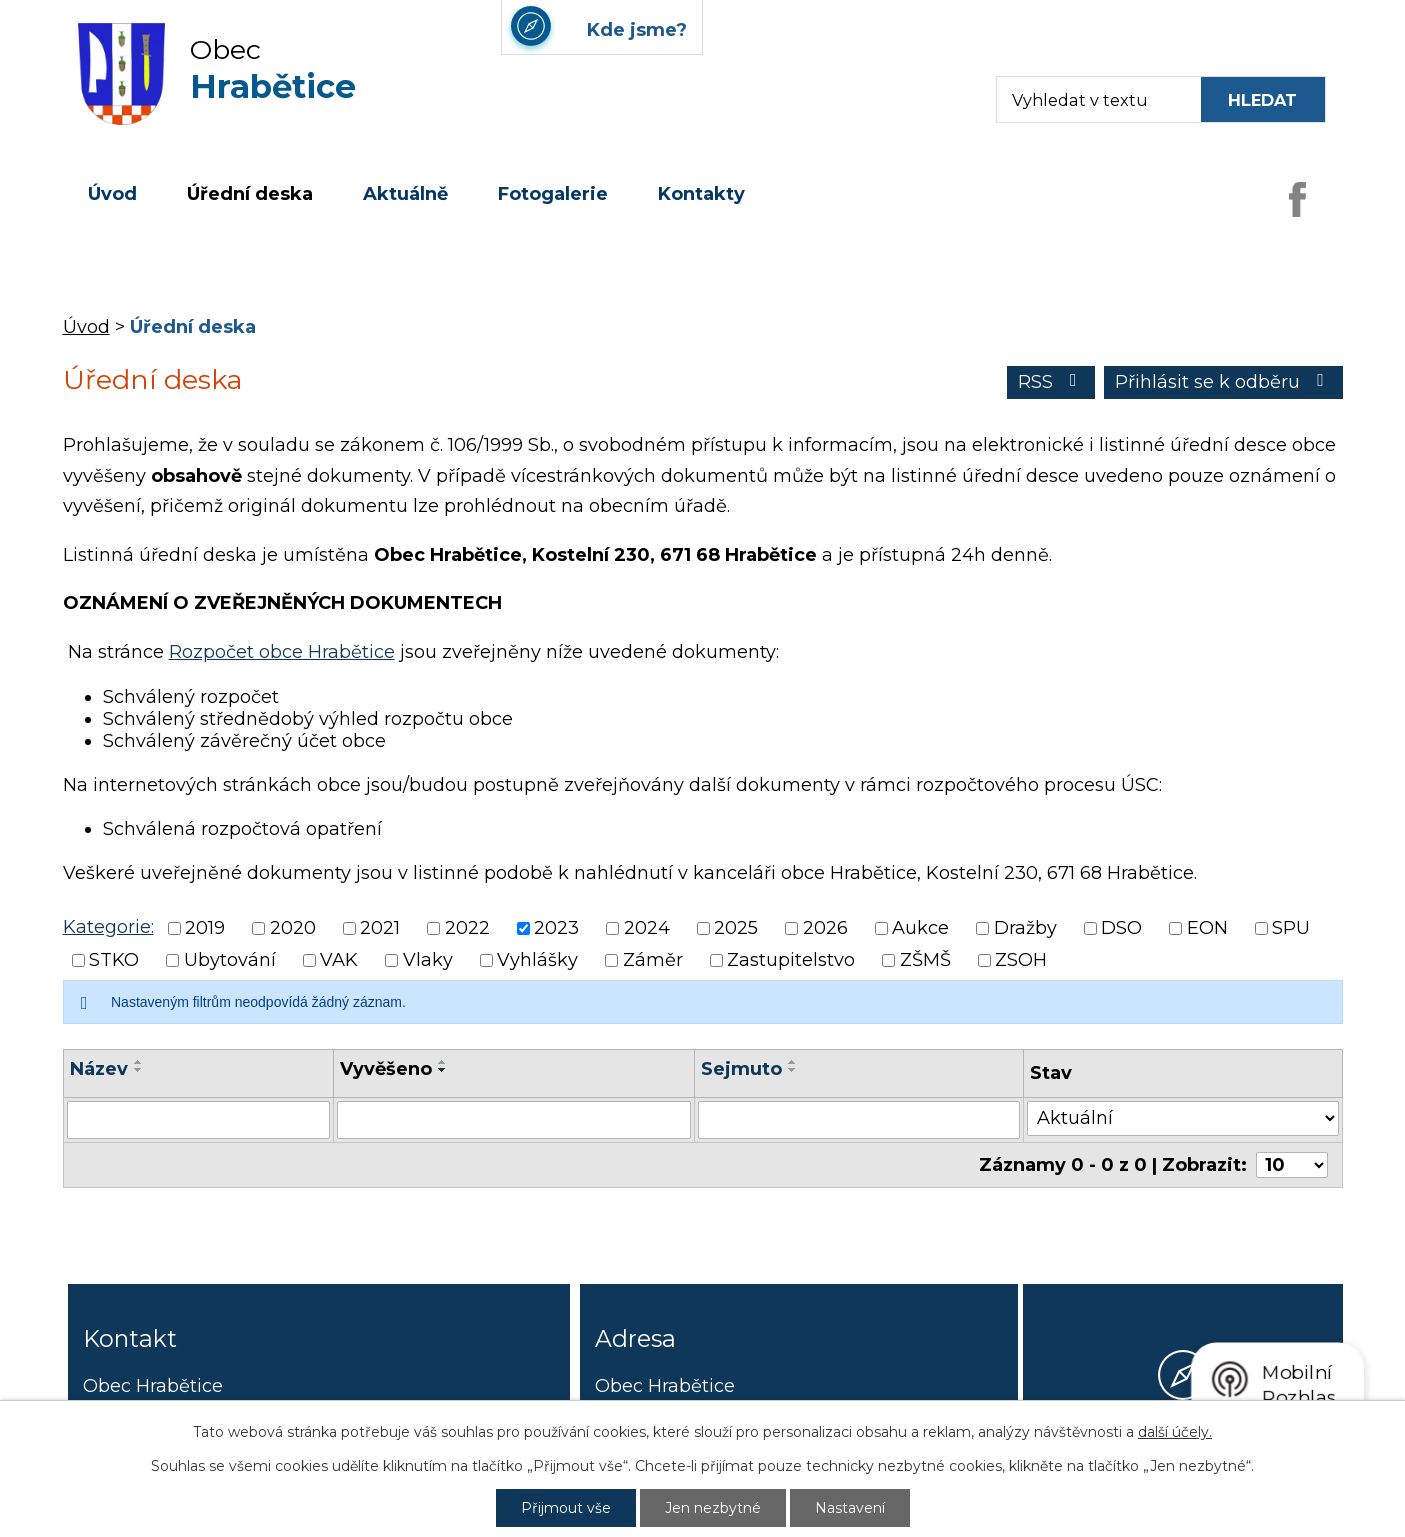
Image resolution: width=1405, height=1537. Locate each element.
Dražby (1025, 928)
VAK (339, 960)
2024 (647, 928)
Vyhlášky (537, 960)
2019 (205, 928)
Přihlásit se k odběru (1223, 382)
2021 (380, 928)
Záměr (653, 960)
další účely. (1175, 1432)
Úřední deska (250, 194)
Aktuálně (405, 194)
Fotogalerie (553, 194)
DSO (1121, 928)
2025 (736, 928)
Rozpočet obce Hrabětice (282, 652)
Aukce (920, 928)
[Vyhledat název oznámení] (199, 1120)
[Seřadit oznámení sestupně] (139, 1070)
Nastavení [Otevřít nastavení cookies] (850, 1508)
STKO (114, 960)
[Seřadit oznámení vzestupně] (139, 1062)
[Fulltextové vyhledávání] (1089, 99)
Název (99, 1069)
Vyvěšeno (386, 1069)
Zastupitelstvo (791, 960)
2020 (293, 928)
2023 (556, 928)
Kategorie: (108, 927)
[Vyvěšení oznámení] (513, 1120)
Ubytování (230, 960)
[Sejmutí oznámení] (859, 1120)
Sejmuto (741, 1069)
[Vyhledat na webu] (1263, 99)
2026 (825, 928)
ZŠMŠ (925, 960)
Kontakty (701, 194)
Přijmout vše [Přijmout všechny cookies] (566, 1508)
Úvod (112, 194)
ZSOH (1021, 960)
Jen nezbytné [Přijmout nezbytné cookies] (713, 1508)
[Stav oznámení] (1182, 1118)
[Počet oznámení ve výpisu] (1292, 1165)
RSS (1051, 382)
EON (1207, 928)
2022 (467, 928)
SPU (1291, 928)
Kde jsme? (1183, 1449)
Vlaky (428, 960)
